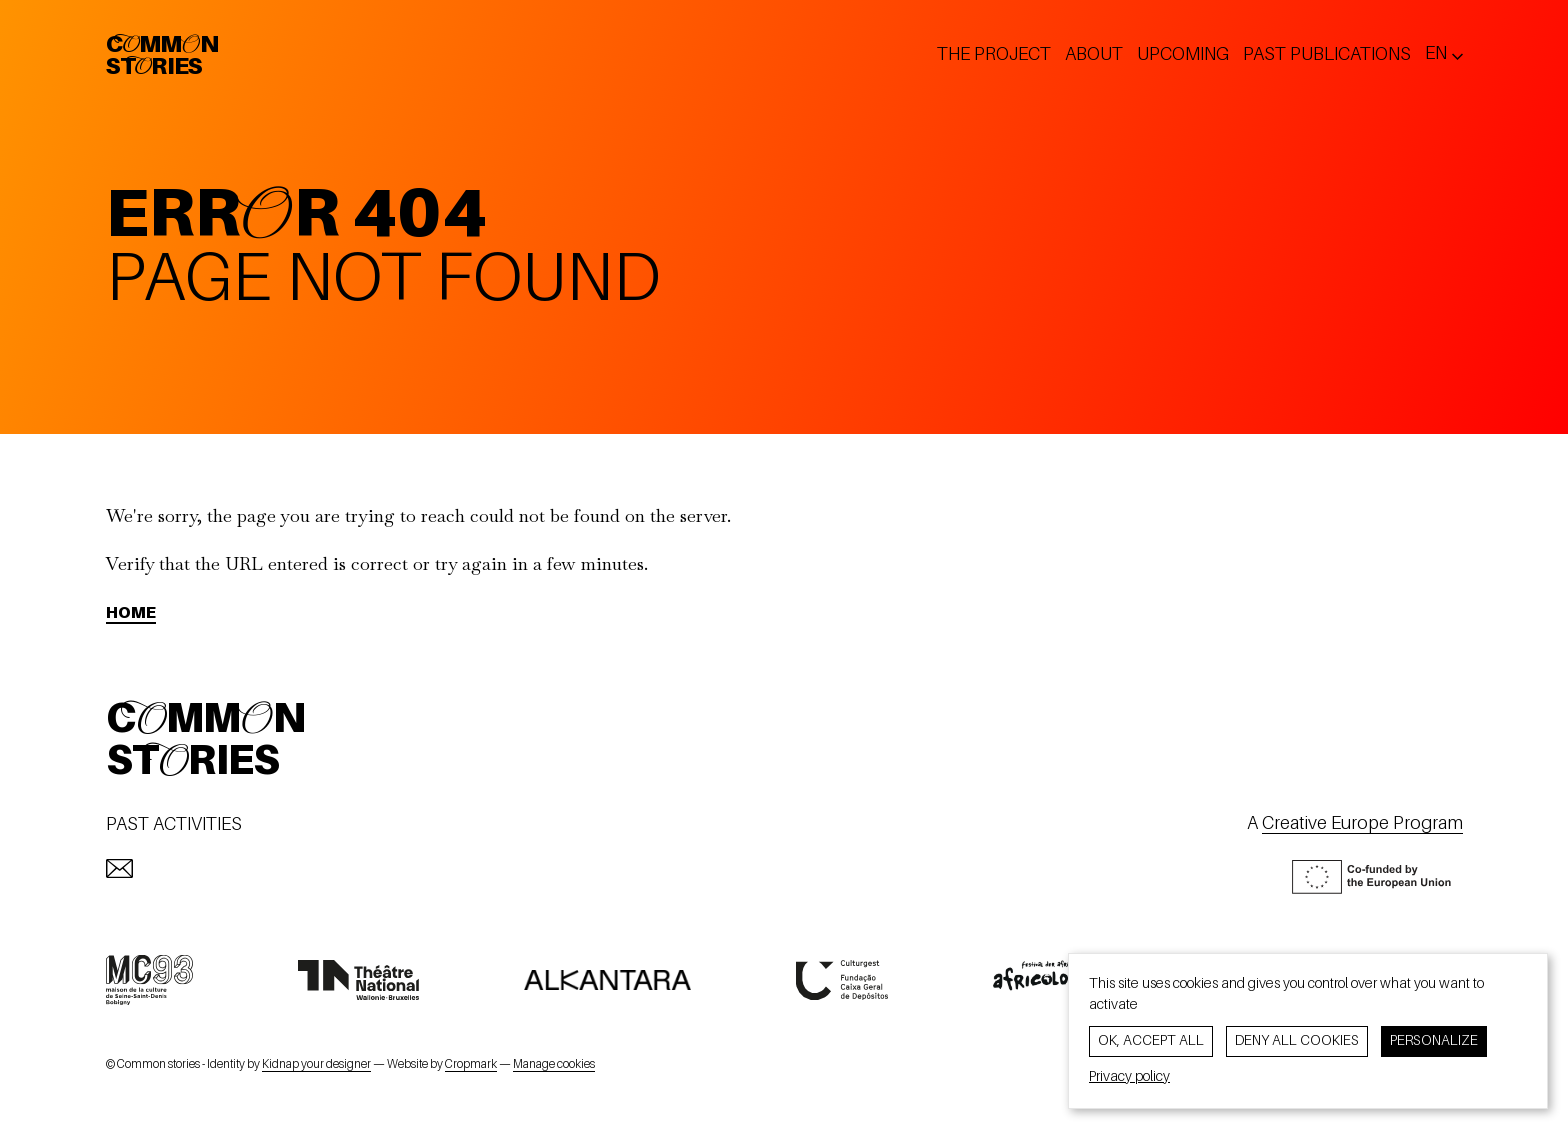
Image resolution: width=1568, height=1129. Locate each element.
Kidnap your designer (316, 1065)
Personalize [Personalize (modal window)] (1434, 1041)
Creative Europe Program (1362, 824)
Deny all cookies (1297, 1041)
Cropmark (471, 1065)
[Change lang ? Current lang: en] (1444, 54)
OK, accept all (1151, 1041)
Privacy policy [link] (1129, 1077)
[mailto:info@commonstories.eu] (119, 868)
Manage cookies (554, 1065)
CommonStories (162, 57)
